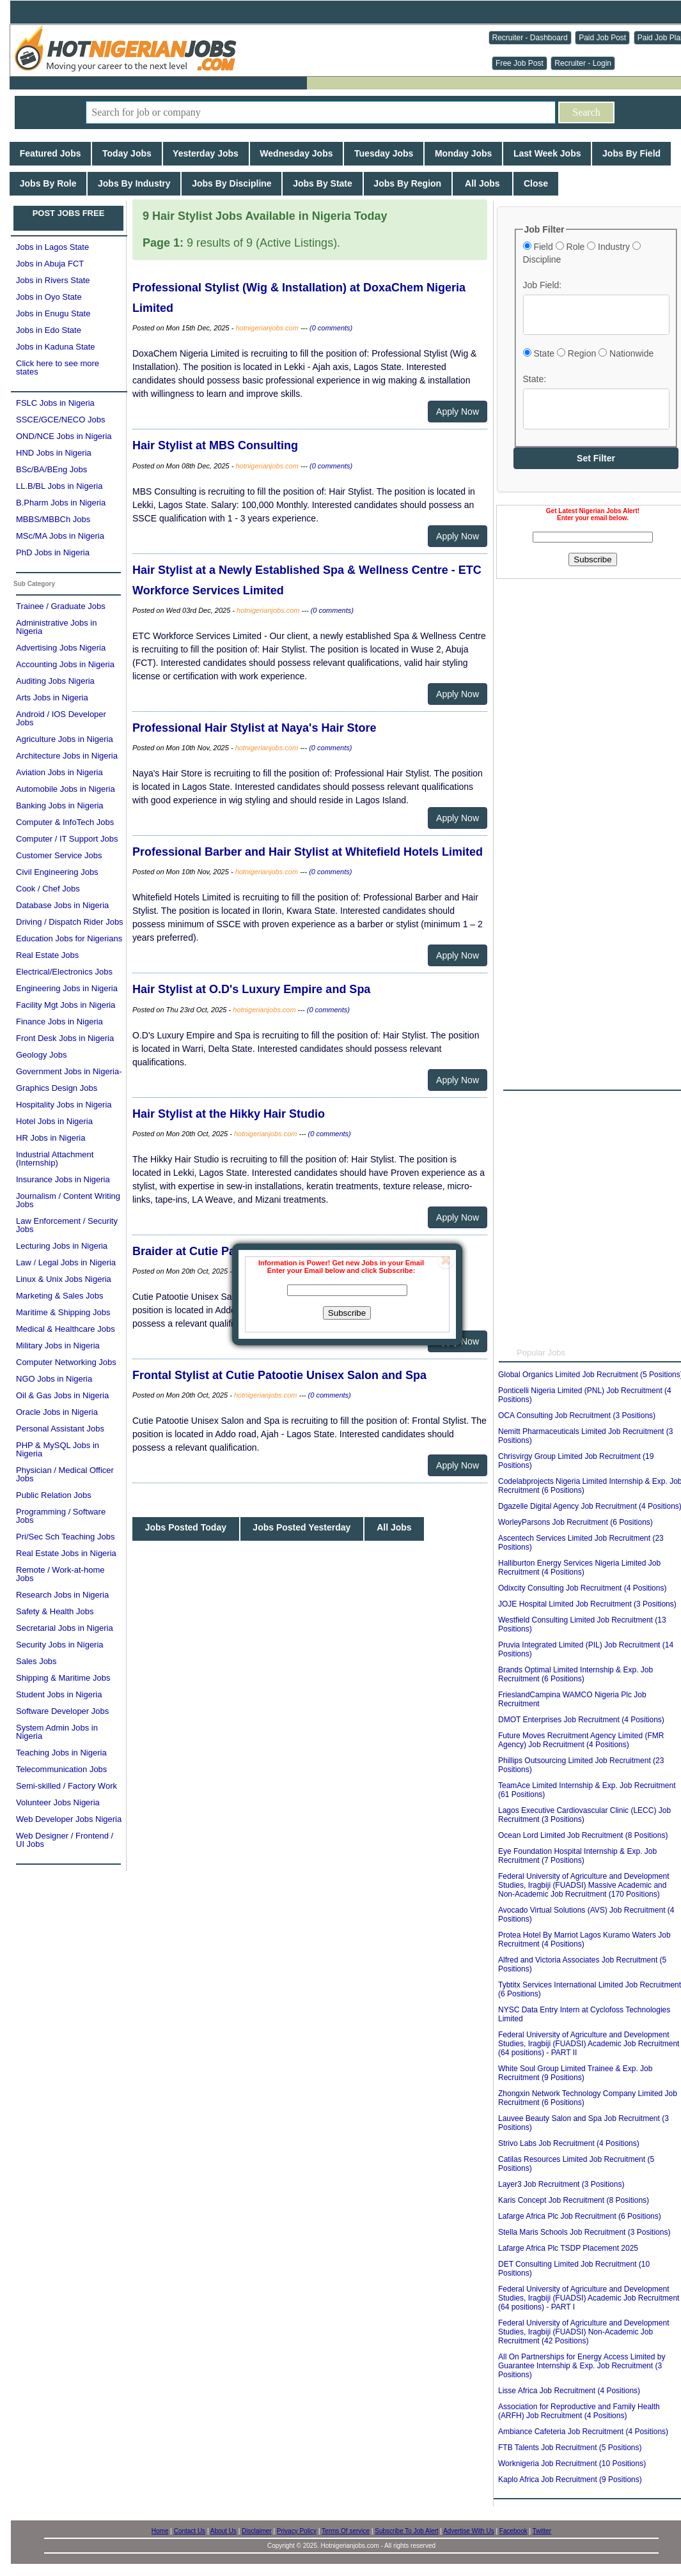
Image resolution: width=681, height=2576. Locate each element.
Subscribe (347, 1313)
